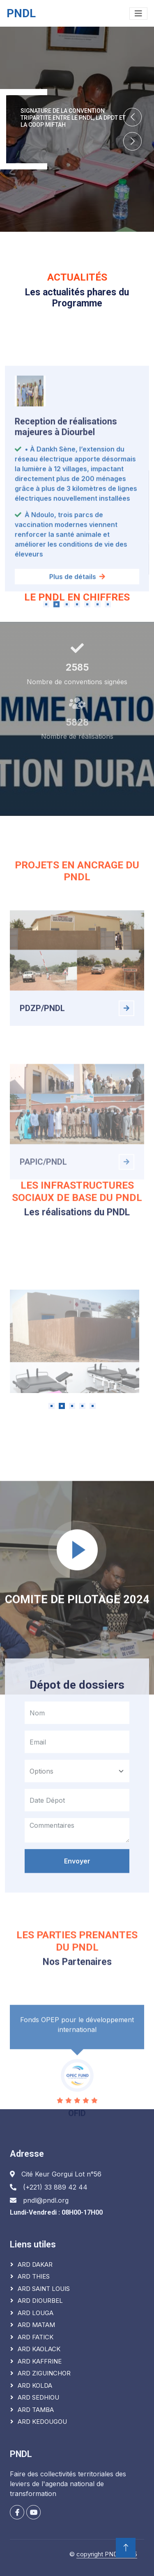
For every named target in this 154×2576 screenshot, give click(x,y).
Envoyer (77, 1973)
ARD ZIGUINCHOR (44, 2373)
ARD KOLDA (35, 2385)
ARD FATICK (35, 2337)
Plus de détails (77, 691)
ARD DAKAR (35, 2264)
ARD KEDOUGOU (42, 2421)
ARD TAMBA (36, 2410)
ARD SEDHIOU (38, 2397)
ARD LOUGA (35, 2313)
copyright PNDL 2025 (106, 2554)
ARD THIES (34, 2276)
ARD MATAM (36, 2325)
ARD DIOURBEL (40, 2300)
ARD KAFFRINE (40, 2361)
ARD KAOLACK (39, 2349)
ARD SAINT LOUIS (44, 2289)
